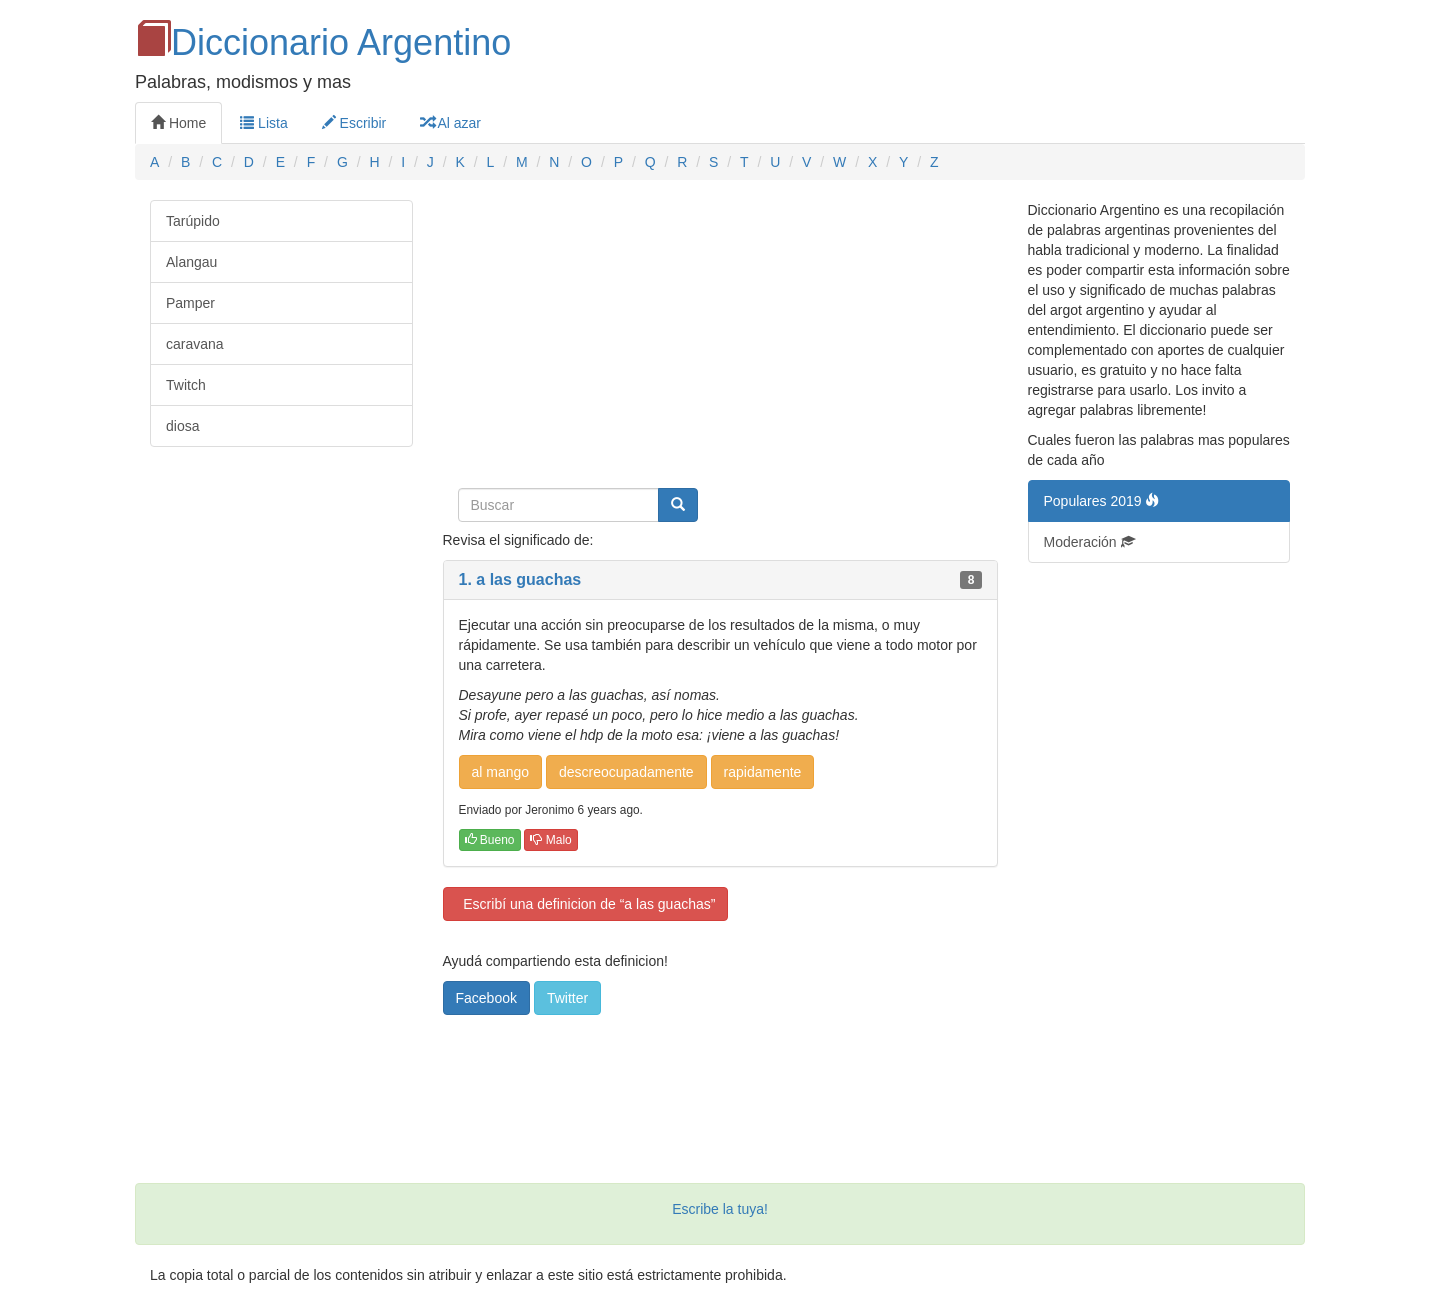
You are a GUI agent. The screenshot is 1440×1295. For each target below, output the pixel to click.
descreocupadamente (626, 772)
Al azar (450, 123)
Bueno (490, 840)
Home (178, 123)
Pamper (190, 303)
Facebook (486, 998)
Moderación (1089, 542)
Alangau (191, 262)
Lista (263, 123)
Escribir (354, 123)
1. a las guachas (520, 579)
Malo (550, 840)
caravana (195, 344)
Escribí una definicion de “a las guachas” (586, 904)
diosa (182, 426)
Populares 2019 (1102, 501)
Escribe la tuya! (720, 1209)
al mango (501, 772)
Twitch (186, 385)
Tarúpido (193, 221)
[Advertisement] (720, 340)
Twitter (567, 998)
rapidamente (763, 772)
